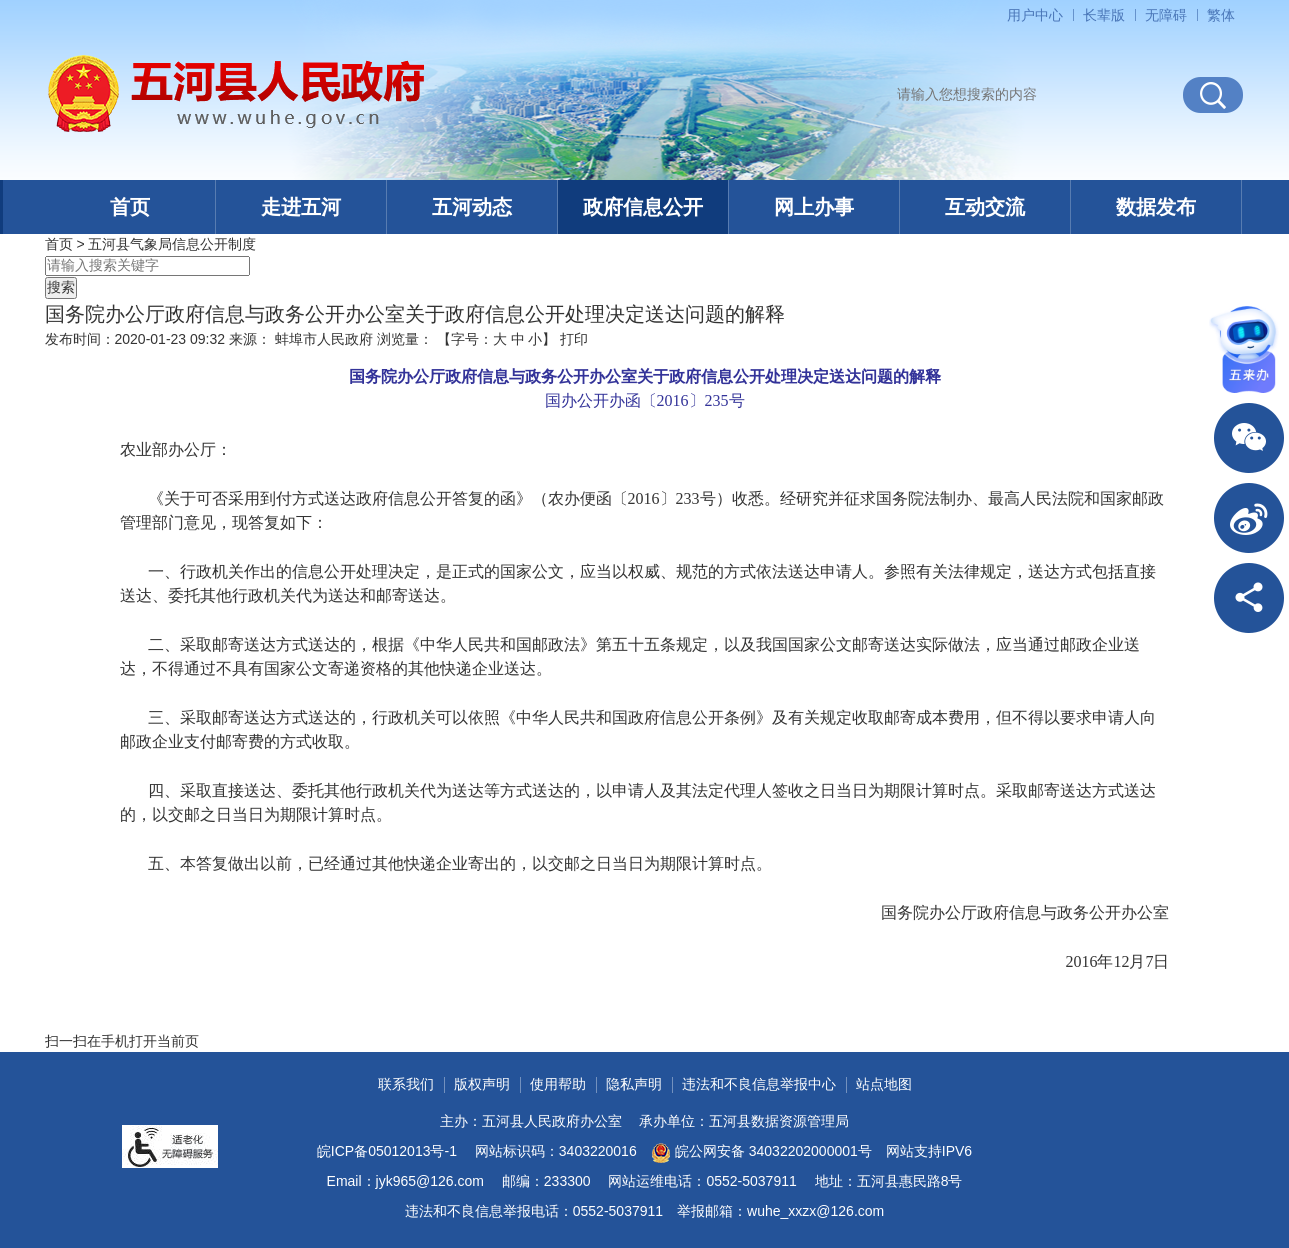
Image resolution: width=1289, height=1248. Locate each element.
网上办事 (814, 207)
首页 (130, 207)
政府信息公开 (643, 207)
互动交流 (985, 207)
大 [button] (500, 339)
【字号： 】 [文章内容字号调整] (497, 339)
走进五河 (301, 207)
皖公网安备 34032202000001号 (761, 1153)
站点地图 (884, 1084)
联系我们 (406, 1084)
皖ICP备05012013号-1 (387, 1151)
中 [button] (518, 339)
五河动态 (472, 207)
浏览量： (405, 339)
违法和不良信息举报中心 (759, 1084)
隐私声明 (634, 1084)
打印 (574, 339)
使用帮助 (558, 1084)
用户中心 (1035, 15)
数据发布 (1156, 207)
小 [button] (535, 339)
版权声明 (482, 1084)
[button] (1104, 15)
